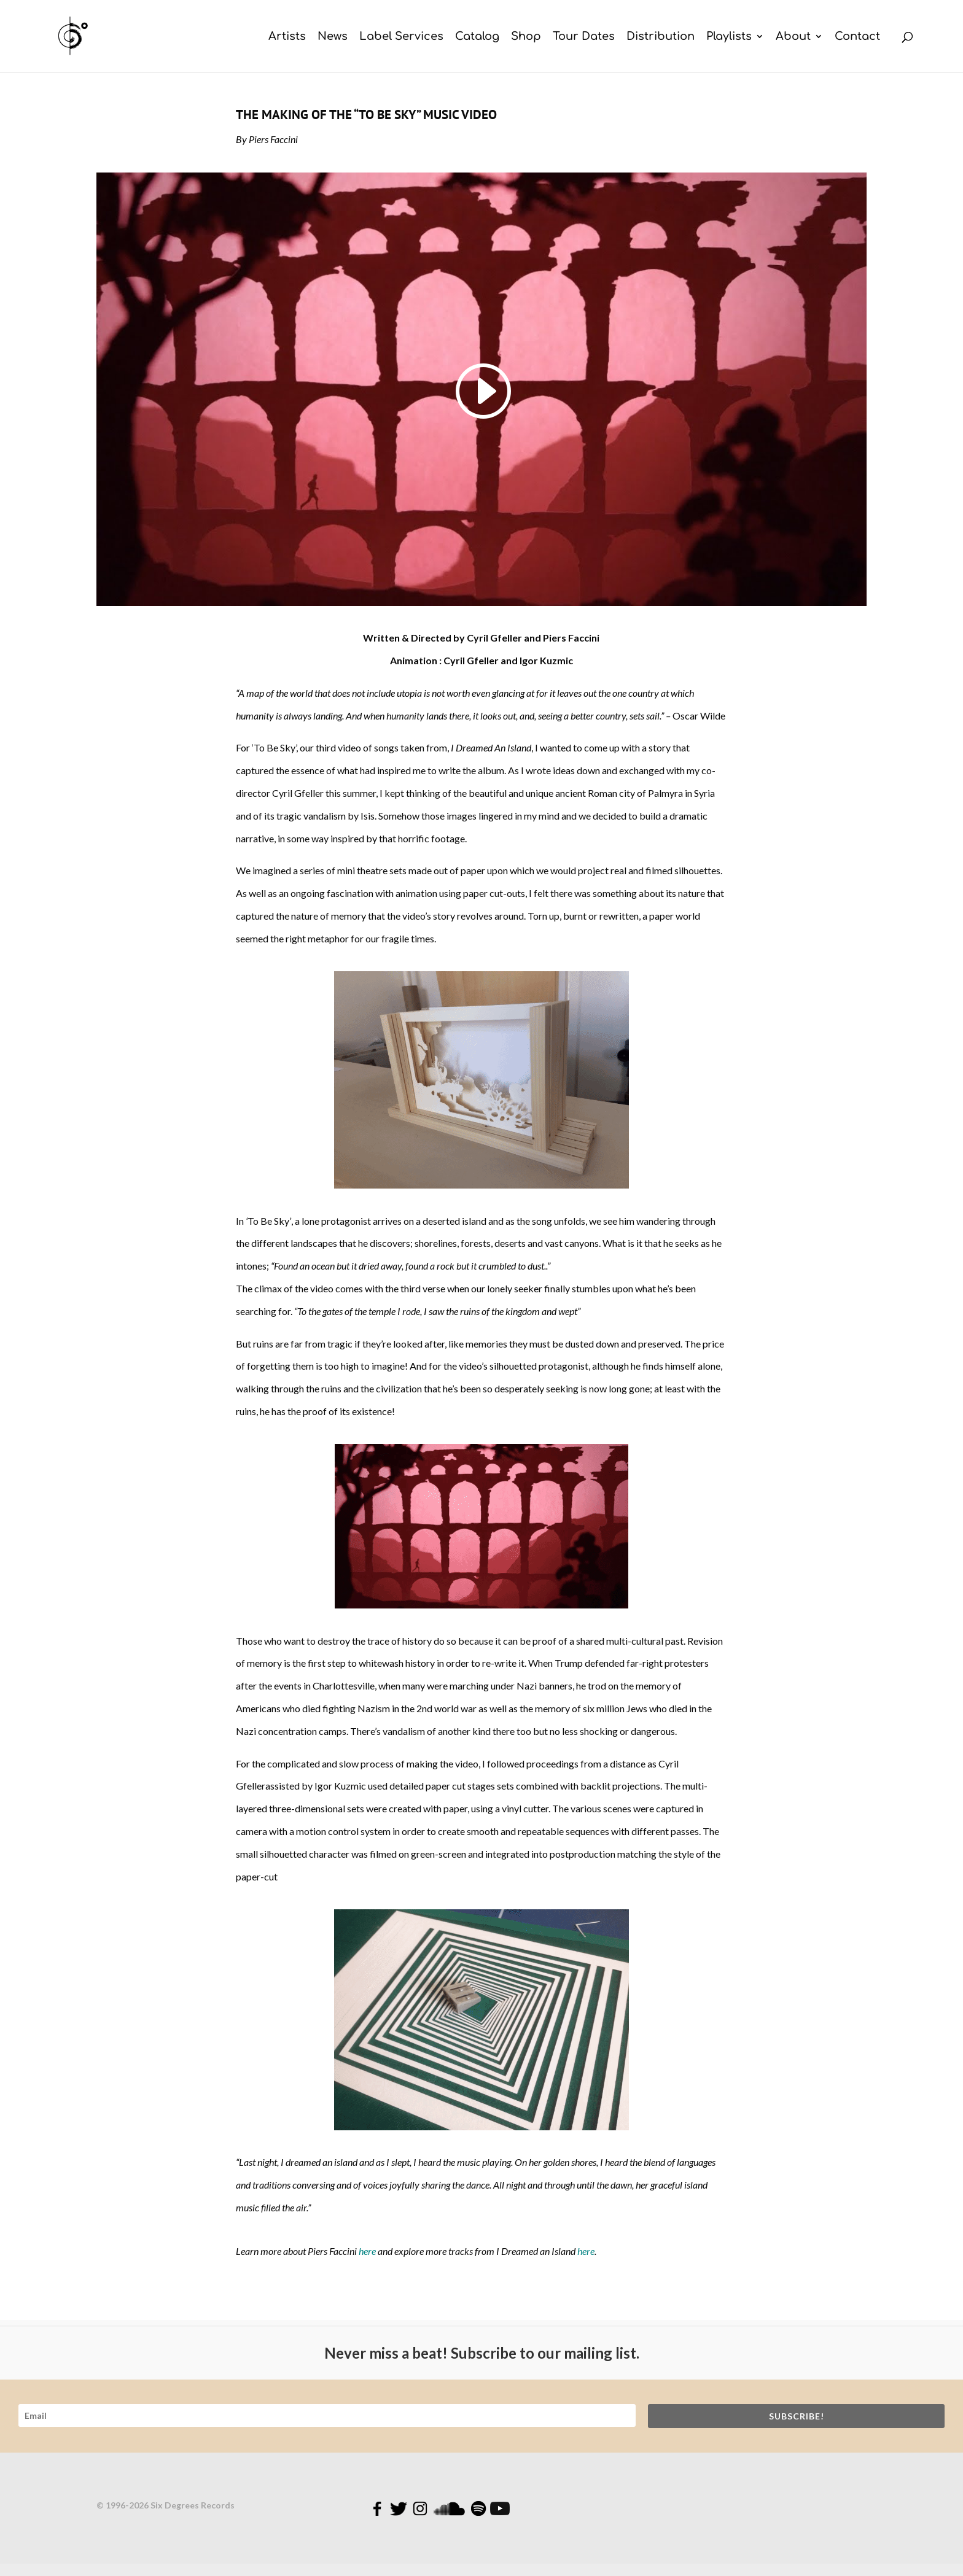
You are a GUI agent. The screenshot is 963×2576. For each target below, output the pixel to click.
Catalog (477, 37)
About (793, 37)
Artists (287, 37)
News (333, 37)
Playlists (729, 37)
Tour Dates (584, 37)
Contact (857, 37)
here (367, 2251)
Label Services (401, 37)
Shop (526, 37)
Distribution (660, 37)
